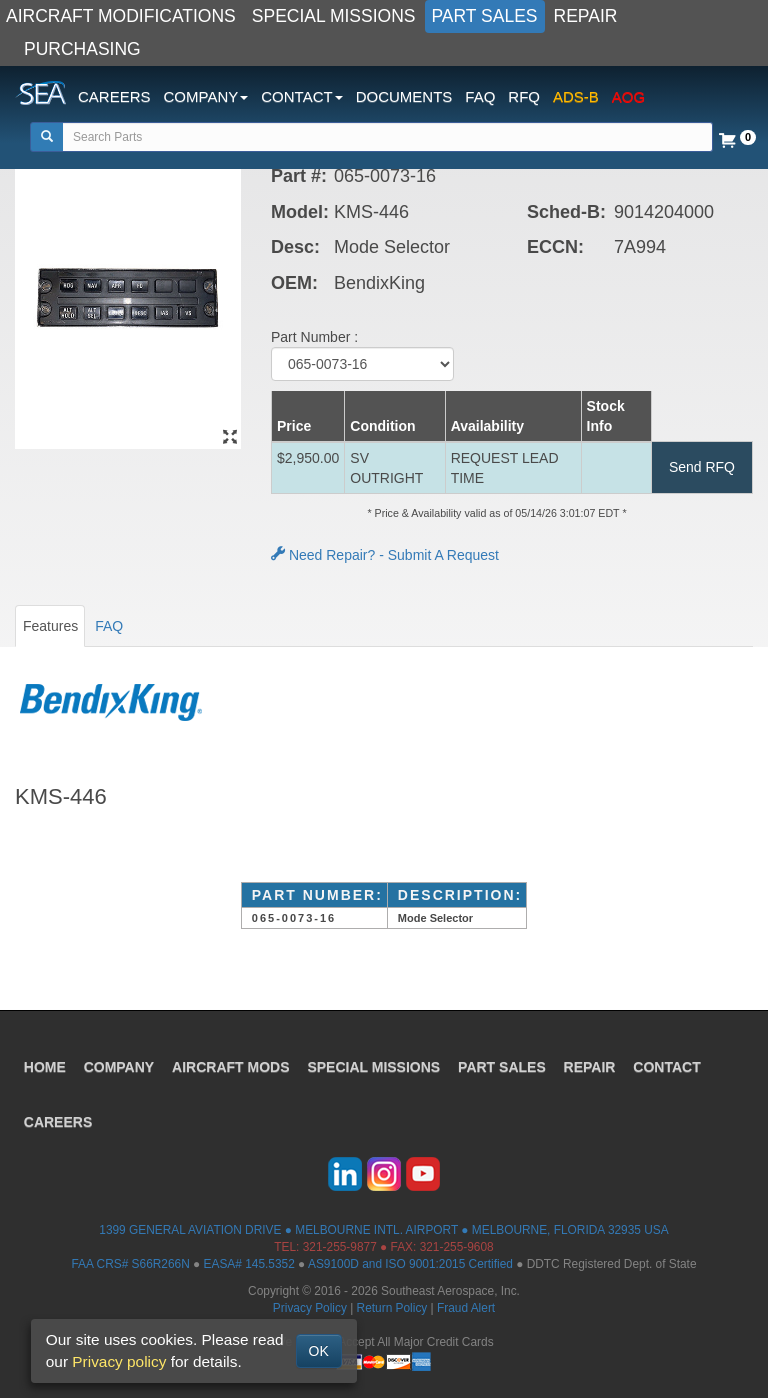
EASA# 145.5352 (249, 1264)
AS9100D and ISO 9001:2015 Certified (410, 1264)
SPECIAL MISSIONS (334, 16)
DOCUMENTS (404, 96)
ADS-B (576, 96)
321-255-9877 (340, 1247)
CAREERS (114, 96)
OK (319, 1351)
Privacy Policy (310, 1308)
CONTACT (667, 1066)
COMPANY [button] (206, 96)
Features (50, 626)
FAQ (480, 96)
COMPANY (119, 1066)
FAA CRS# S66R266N (130, 1264)
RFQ (524, 96)
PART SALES (485, 16)
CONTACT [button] (301, 96)
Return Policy (392, 1308)
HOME (45, 1066)
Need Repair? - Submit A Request (385, 555)
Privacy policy (119, 1361)
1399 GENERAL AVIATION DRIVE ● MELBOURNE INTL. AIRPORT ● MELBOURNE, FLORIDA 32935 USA (383, 1230)
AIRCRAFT (231, 1066)
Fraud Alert (466, 1308)
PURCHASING (82, 49)
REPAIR (586, 16)
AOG (628, 96)
